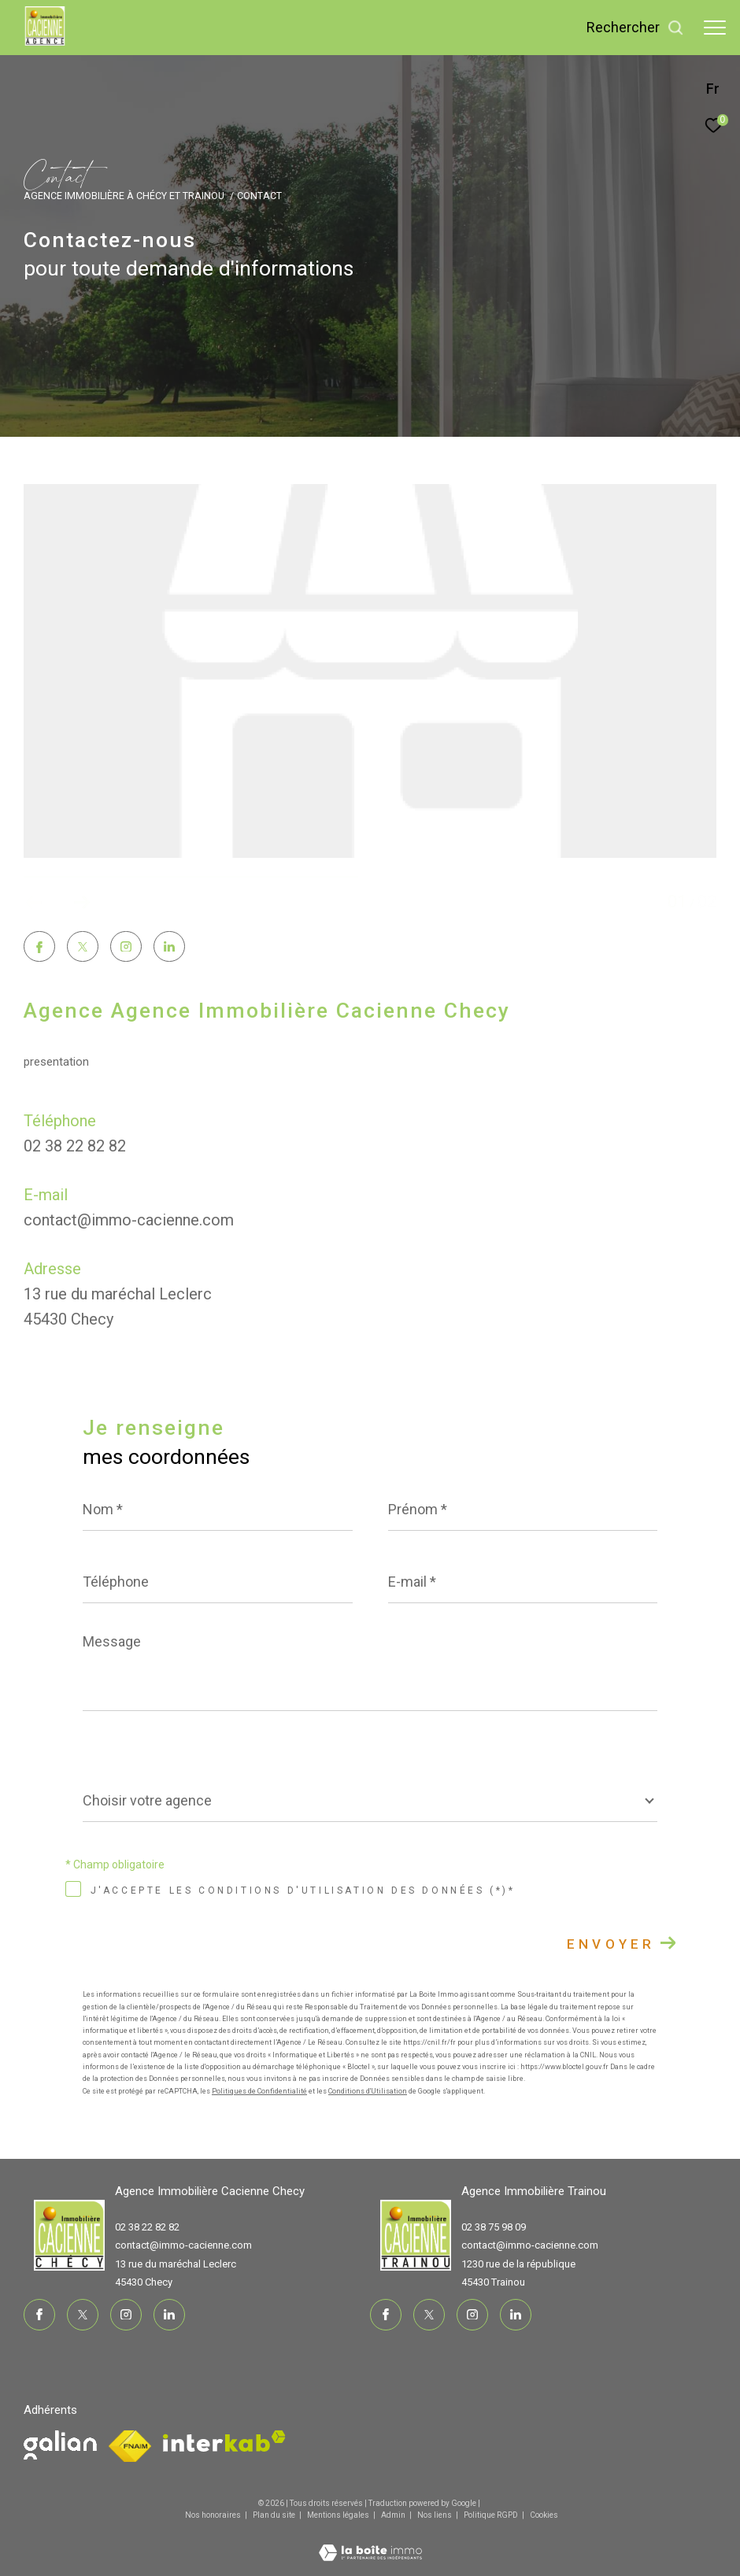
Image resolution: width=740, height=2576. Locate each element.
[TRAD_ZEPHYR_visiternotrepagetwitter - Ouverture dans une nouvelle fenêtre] (82, 948)
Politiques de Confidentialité (259, 2091)
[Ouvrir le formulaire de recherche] (635, 27)
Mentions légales (339, 2515)
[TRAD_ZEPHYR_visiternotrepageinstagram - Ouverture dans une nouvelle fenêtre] (125, 948)
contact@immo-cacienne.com (129, 1219)
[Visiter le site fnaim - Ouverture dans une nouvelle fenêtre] (60, 2445)
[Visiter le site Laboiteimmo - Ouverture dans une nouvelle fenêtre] (370, 2542)
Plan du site (275, 2515)
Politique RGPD (491, 2515)
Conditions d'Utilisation (367, 2091)
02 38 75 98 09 (493, 2227)
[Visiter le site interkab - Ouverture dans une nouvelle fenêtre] (224, 2441)
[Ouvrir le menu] (715, 27)
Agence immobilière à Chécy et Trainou (124, 195)
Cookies (544, 2515)
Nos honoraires (213, 2515)
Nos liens (435, 2515)
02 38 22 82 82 (75, 1145)
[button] (81, 902)
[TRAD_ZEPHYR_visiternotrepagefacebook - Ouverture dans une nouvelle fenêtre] (39, 949)
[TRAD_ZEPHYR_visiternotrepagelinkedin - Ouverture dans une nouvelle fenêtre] (169, 948)
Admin (394, 2515)
